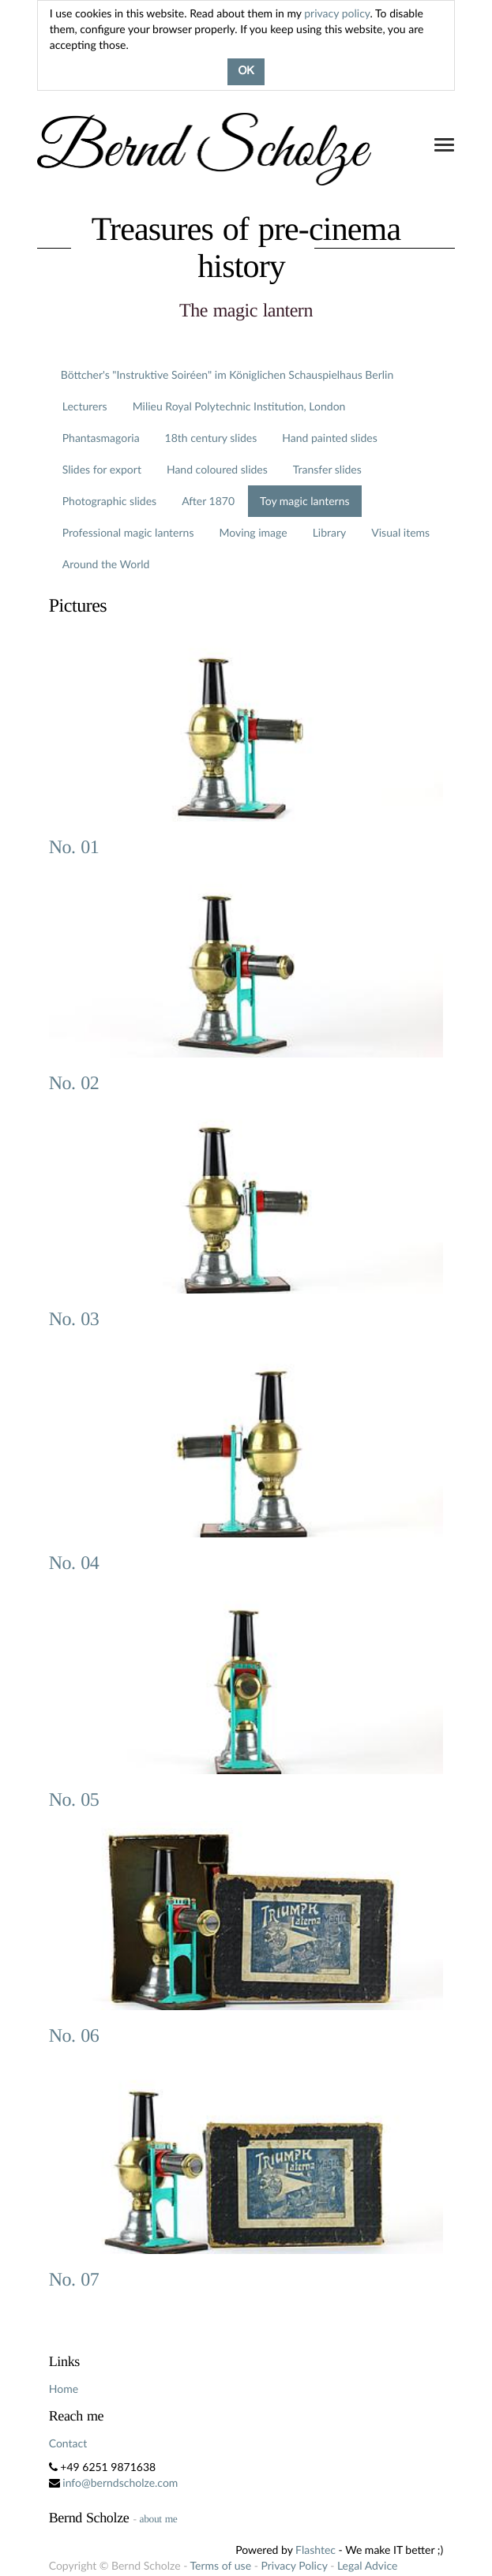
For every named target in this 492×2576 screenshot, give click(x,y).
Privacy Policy (294, 2565)
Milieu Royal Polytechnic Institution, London (239, 406)
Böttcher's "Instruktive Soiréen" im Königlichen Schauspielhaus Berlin (227, 374)
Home (63, 2388)
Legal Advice (367, 2565)
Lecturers (84, 406)
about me (159, 2519)
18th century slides (211, 437)
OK (246, 71)
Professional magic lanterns (128, 532)
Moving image (253, 532)
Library (330, 532)
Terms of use (220, 2565)
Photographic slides (109, 500)
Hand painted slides (329, 437)
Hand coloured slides (217, 469)
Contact (68, 2443)
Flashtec (315, 2549)
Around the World (106, 564)
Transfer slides (327, 469)
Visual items (400, 532)
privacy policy (337, 13)
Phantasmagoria (101, 437)
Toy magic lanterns (304, 500)
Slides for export (101, 469)
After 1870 (208, 500)
